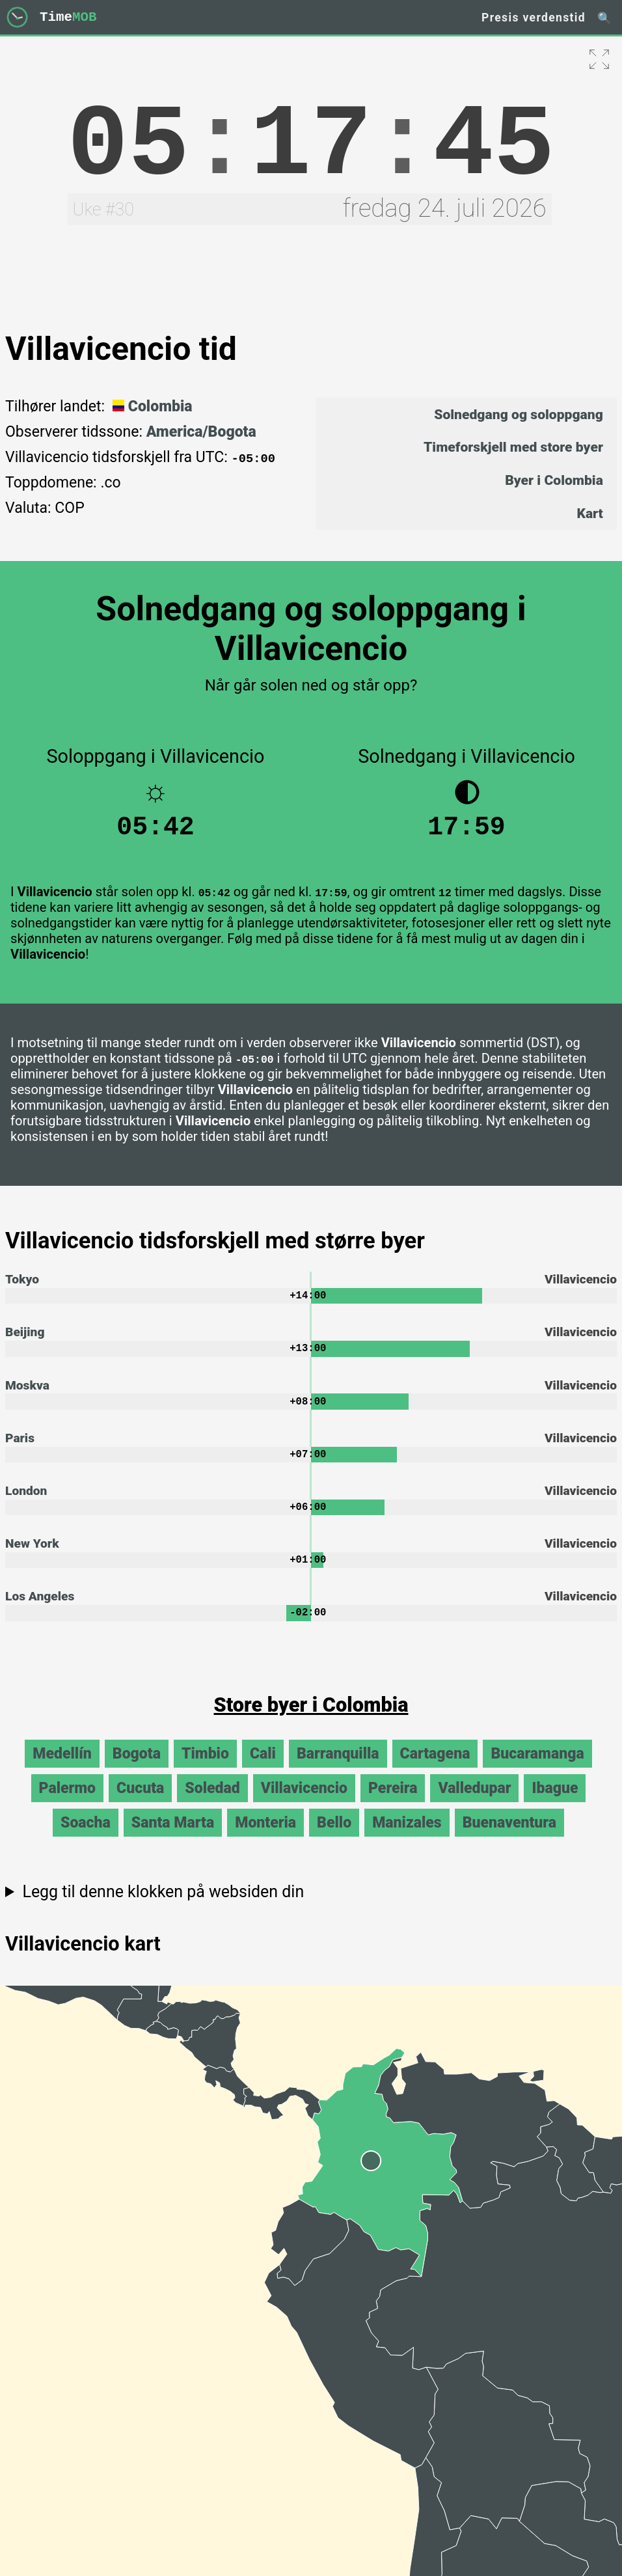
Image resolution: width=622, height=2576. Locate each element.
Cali (263, 1770)
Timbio (205, 1770)
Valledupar (474, 1804)
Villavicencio (304, 1804)
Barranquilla (338, 1770)
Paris (19, 1448)
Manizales (407, 1839)
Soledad (212, 1804)
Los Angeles (39, 1611)
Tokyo (22, 1285)
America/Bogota (201, 432)
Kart (589, 513)
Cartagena (435, 1770)
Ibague (555, 1804)
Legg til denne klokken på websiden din (163, 1907)
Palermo (67, 1804)
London (26, 1503)
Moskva (27, 1394)
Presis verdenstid (533, 17)
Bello (334, 1839)
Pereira (392, 1804)
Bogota (137, 1770)
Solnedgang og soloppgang (518, 414)
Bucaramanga (537, 1770)
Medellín (62, 1770)
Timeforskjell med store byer (513, 447)
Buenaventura (509, 1839)
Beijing (24, 1340)
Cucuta (140, 1804)
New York (32, 1557)
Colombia (151, 406)
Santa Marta (172, 1839)
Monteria (265, 1839)
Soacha (86, 1839)
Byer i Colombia (554, 480)
